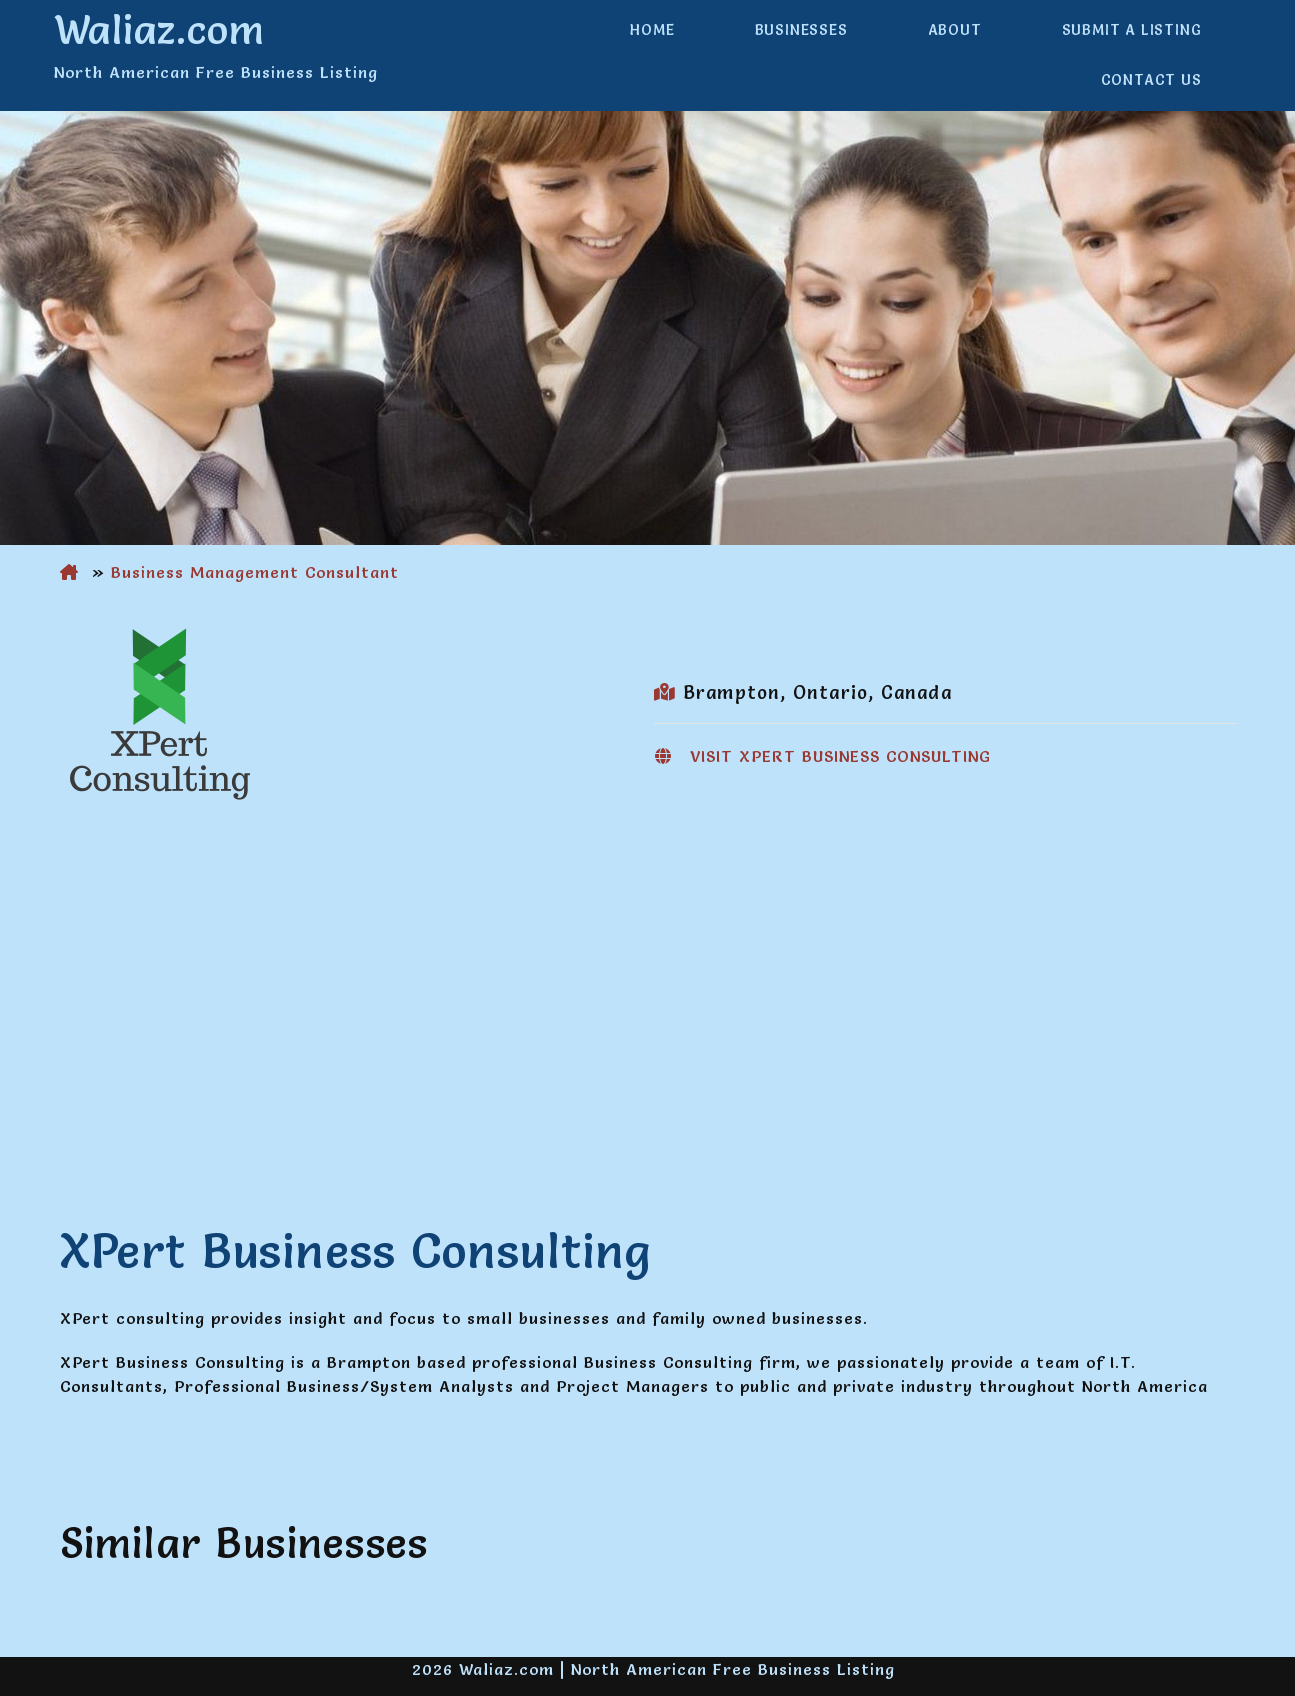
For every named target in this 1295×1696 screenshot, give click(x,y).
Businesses (801, 30)
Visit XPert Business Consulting (840, 756)
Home (652, 30)
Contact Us (1151, 80)
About (955, 30)
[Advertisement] (648, 978)
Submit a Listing (1132, 30)
